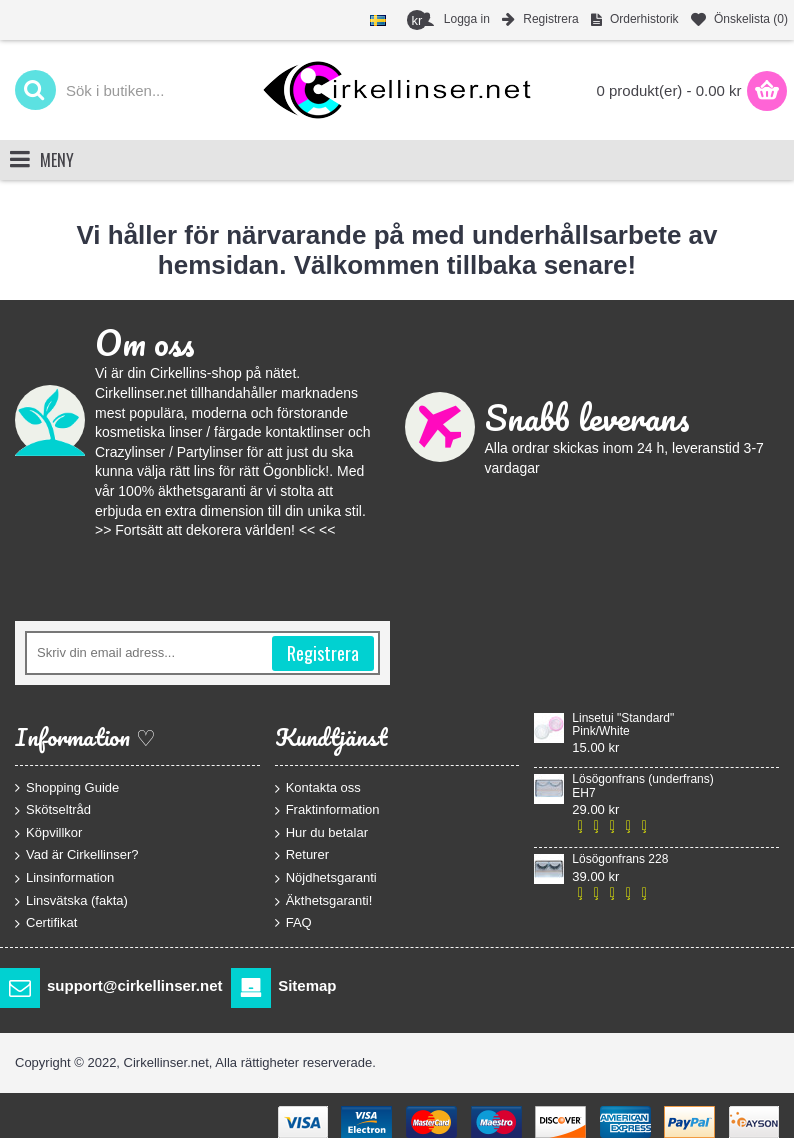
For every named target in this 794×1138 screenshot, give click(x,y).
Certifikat (46, 923)
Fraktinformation (327, 810)
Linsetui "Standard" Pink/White (623, 725)
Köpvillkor (48, 832)
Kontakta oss (318, 787)
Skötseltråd (53, 810)
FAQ (293, 923)
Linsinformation (64, 878)
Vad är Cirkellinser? (76, 855)
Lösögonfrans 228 (620, 859)
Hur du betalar (321, 832)
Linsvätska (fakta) (71, 900)
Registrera (323, 653)
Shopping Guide (67, 787)
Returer (302, 855)
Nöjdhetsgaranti (326, 878)
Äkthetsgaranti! (324, 900)
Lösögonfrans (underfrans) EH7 (642, 786)
